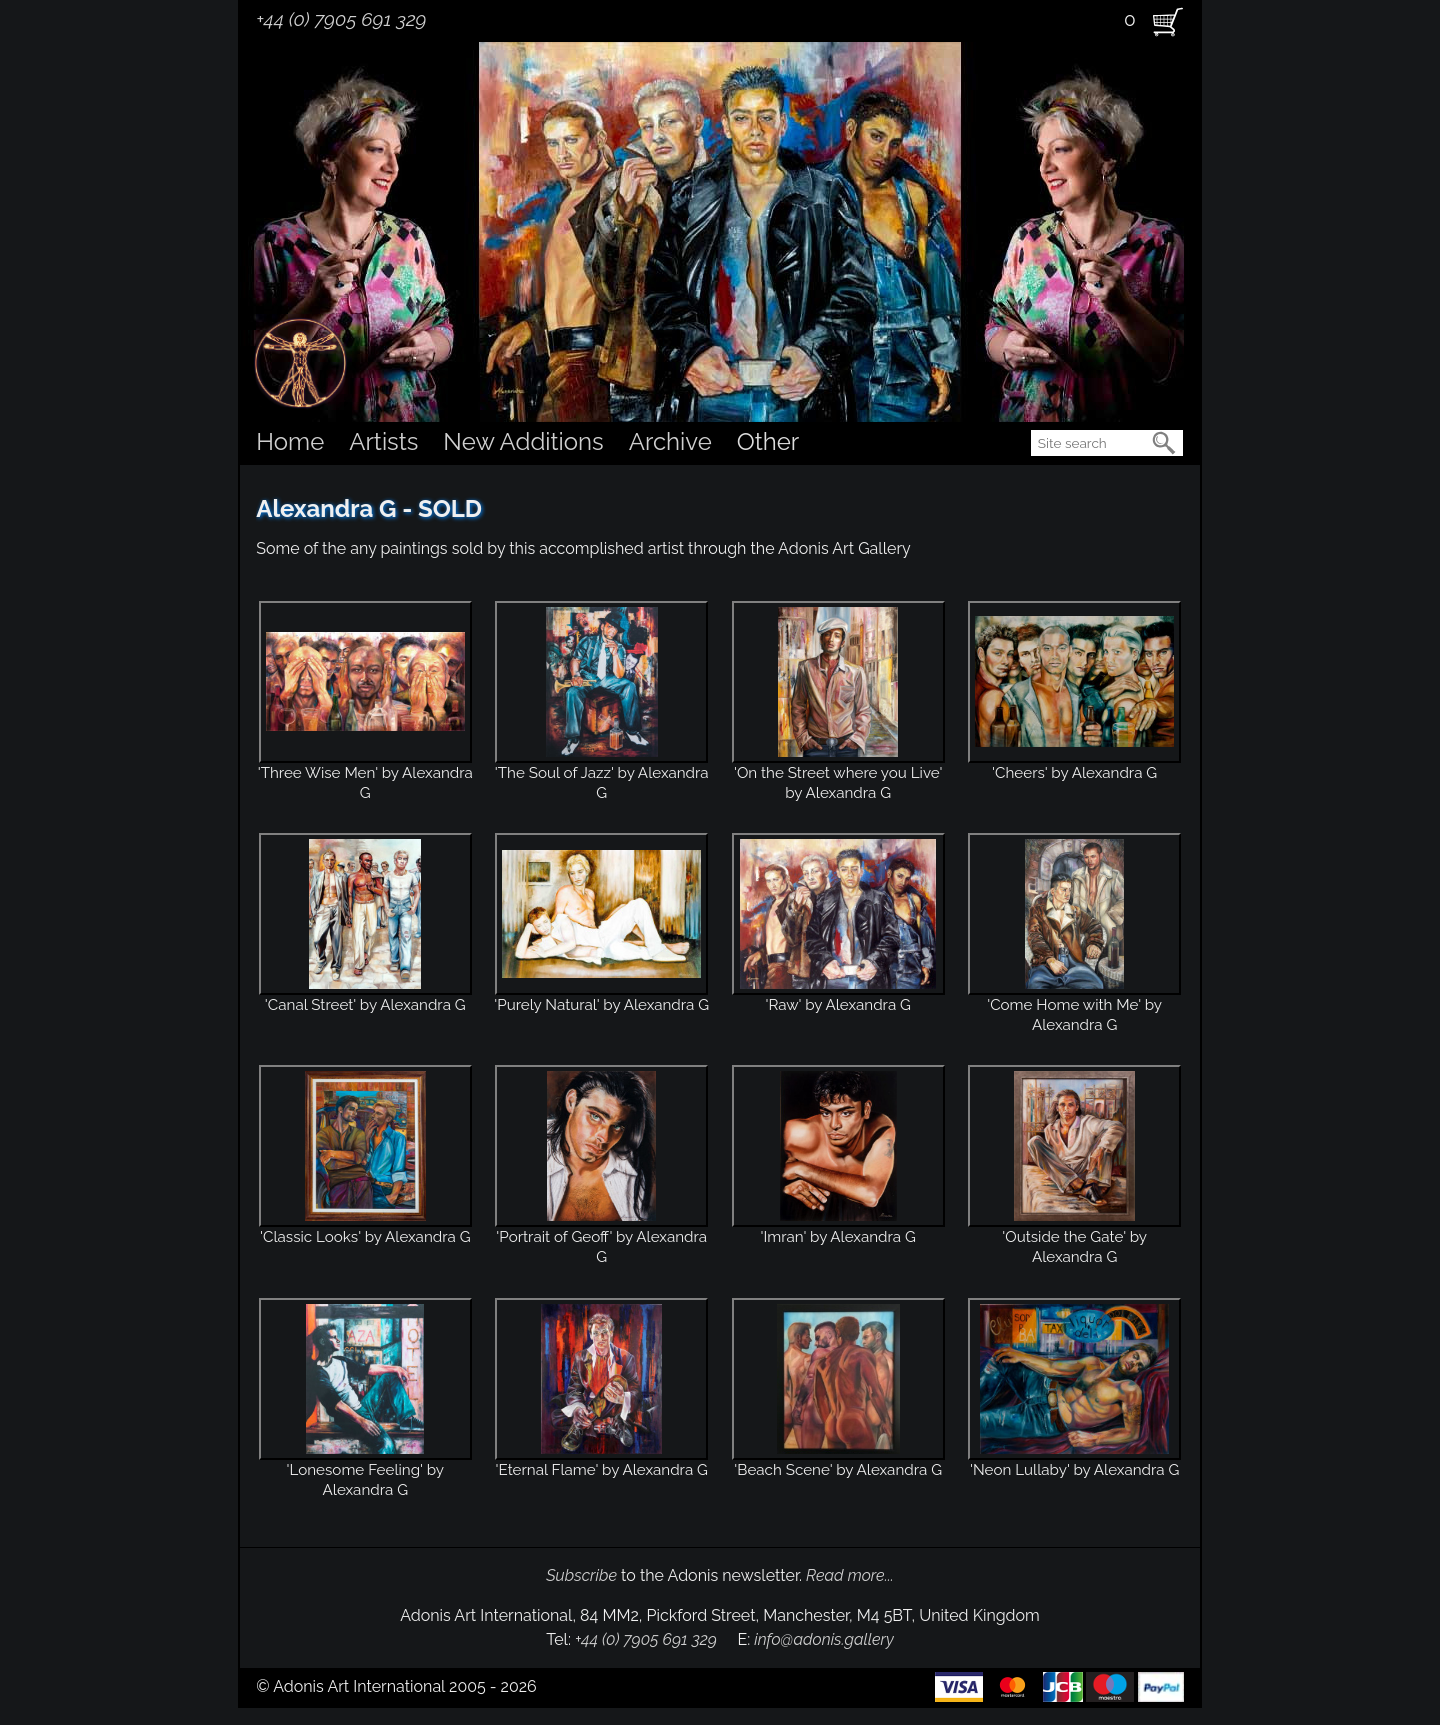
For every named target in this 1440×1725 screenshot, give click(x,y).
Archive (670, 441)
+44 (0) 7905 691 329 (341, 19)
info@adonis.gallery (824, 1639)
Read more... (850, 1575)
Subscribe (581, 1575)
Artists (383, 441)
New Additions (523, 441)
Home (290, 441)
